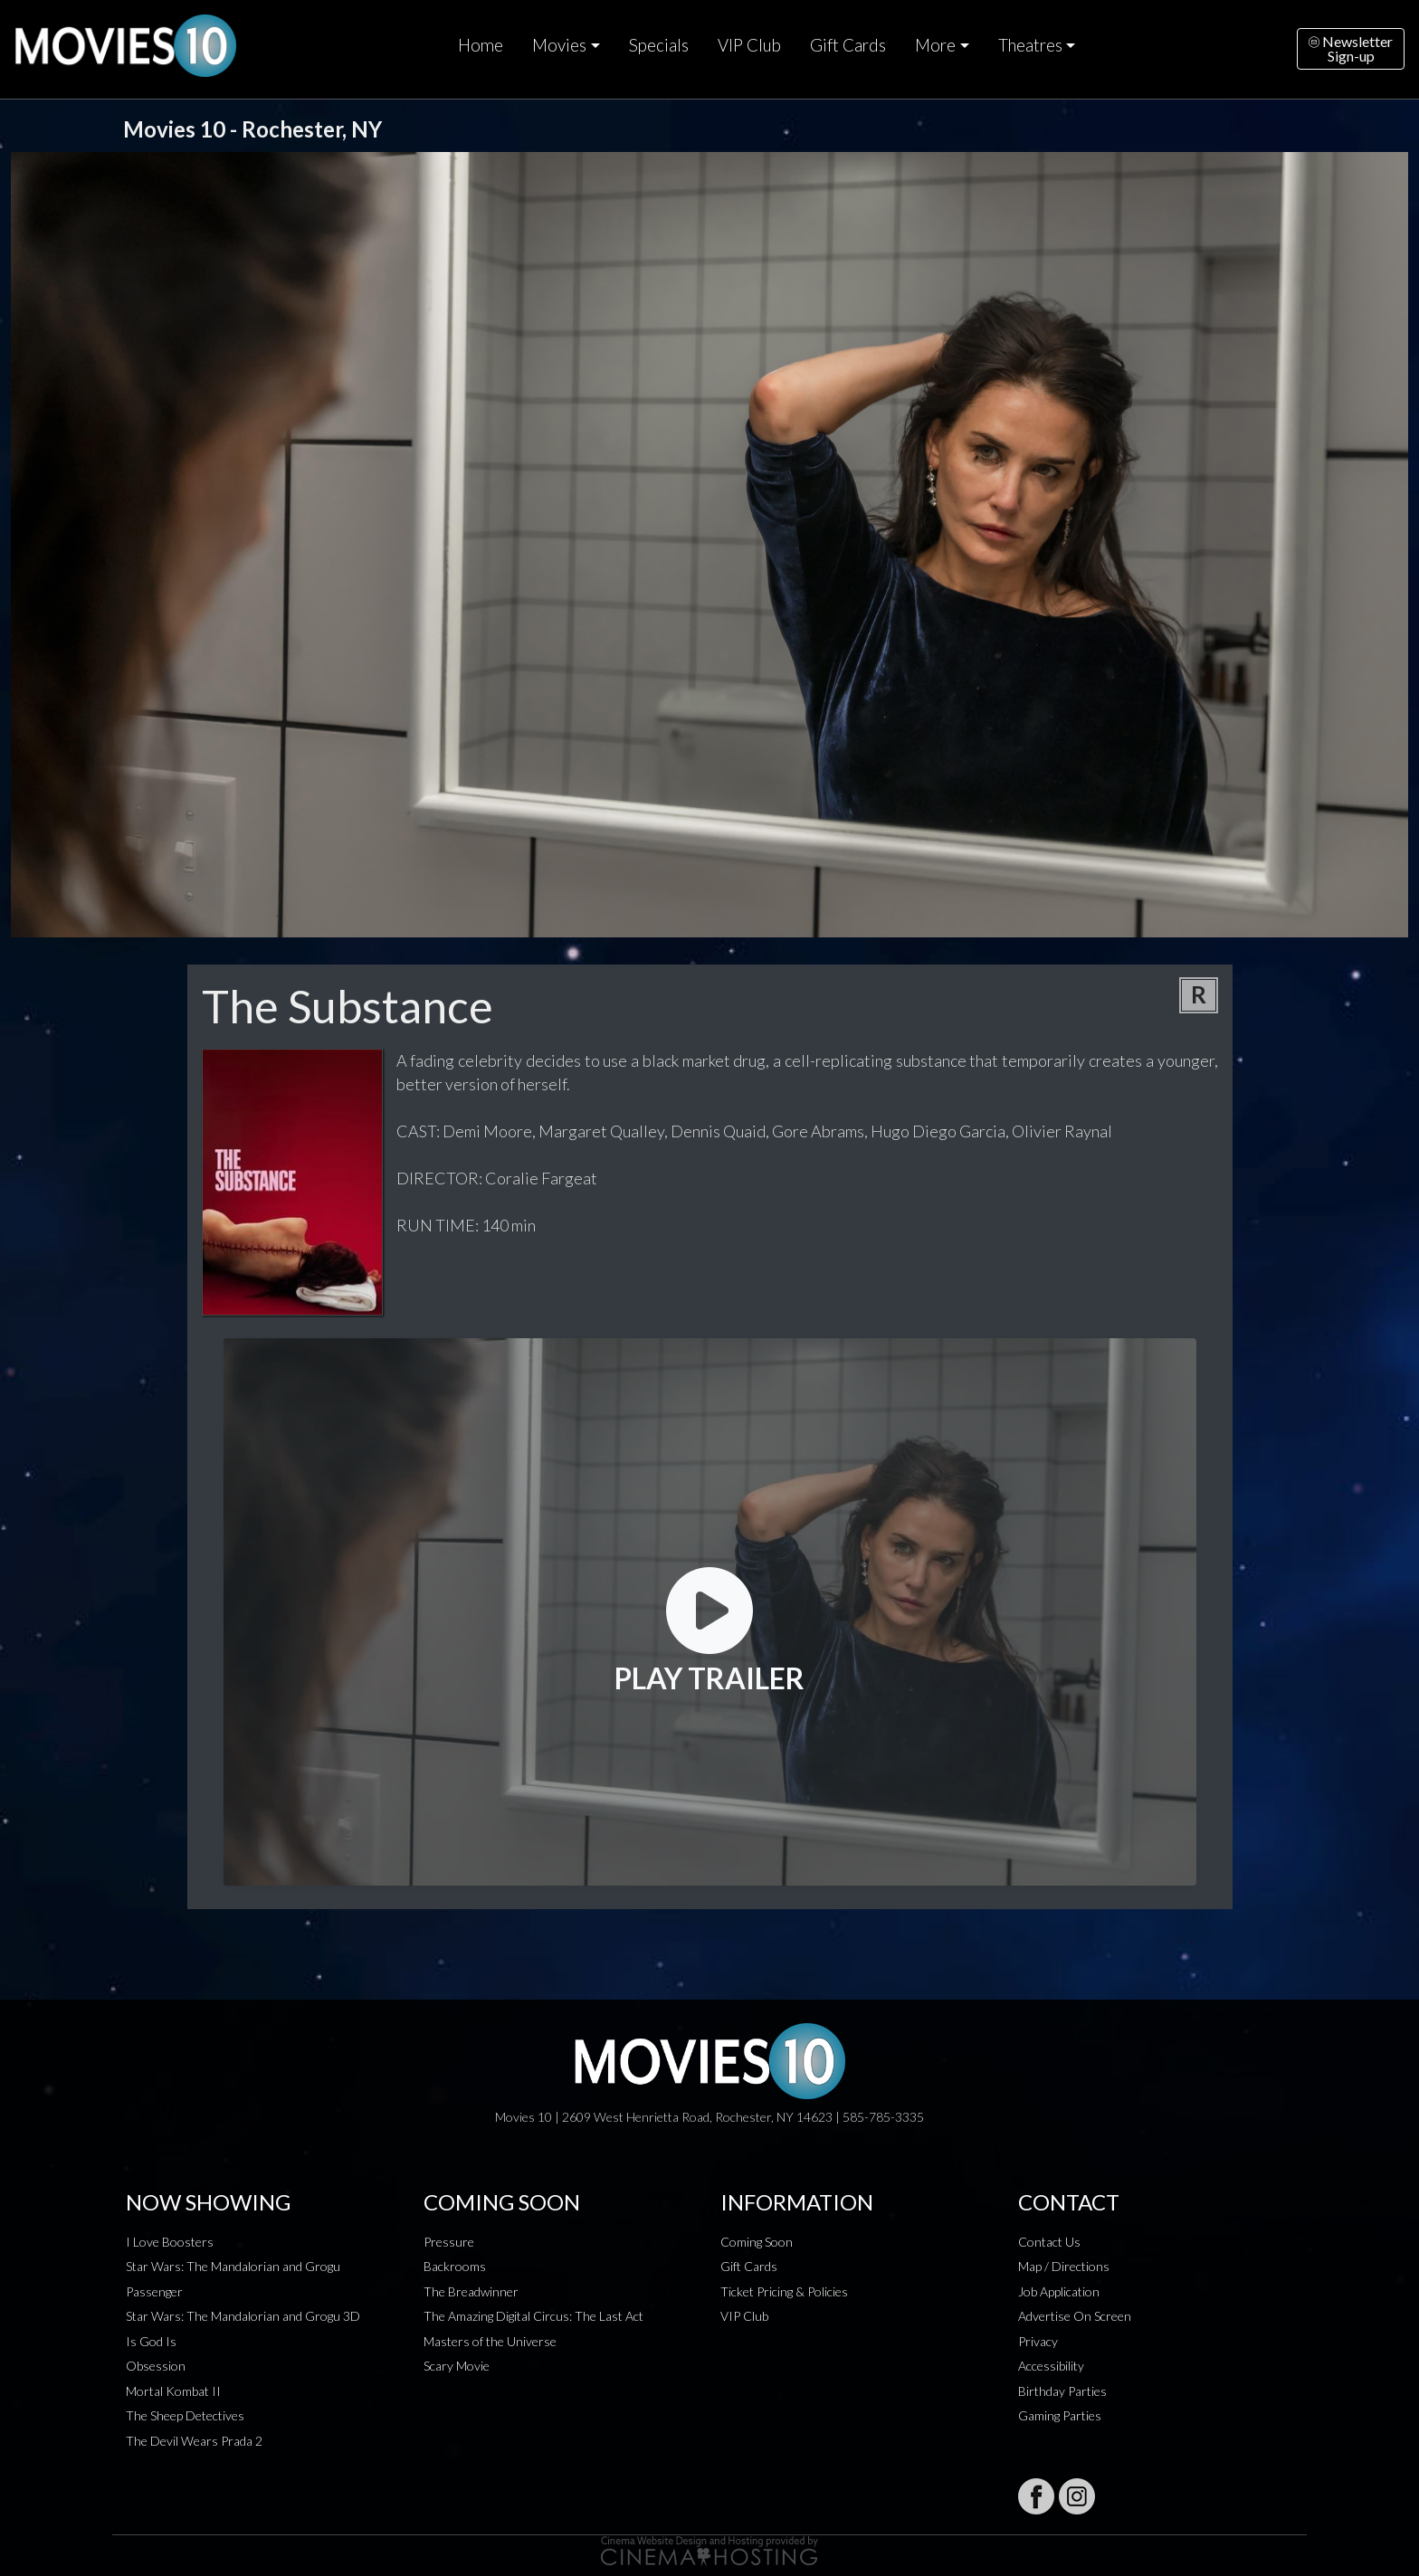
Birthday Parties (1062, 2391)
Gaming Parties (1059, 2415)
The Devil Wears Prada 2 (194, 2440)
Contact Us (1049, 2241)
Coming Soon (756, 2241)
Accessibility (1051, 2365)
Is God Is (151, 2341)
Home (480, 45)
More (935, 45)
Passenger (154, 2291)
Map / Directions (1063, 2266)
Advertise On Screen (1074, 2316)
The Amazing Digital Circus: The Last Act (533, 2316)
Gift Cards (848, 45)
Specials (659, 45)
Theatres (1030, 45)
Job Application (1059, 2291)
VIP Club (749, 45)
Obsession (156, 2365)
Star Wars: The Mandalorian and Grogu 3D (243, 2316)
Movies (559, 45)
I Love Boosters (170, 2241)
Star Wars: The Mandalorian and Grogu (233, 2266)
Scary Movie (457, 2365)
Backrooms (455, 2266)
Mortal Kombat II (173, 2391)
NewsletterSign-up (1351, 48)
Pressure (449, 2241)
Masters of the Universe (490, 2341)
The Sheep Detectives (185, 2415)
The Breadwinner (471, 2291)
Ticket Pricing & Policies (784, 2291)
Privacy (1038, 2341)
